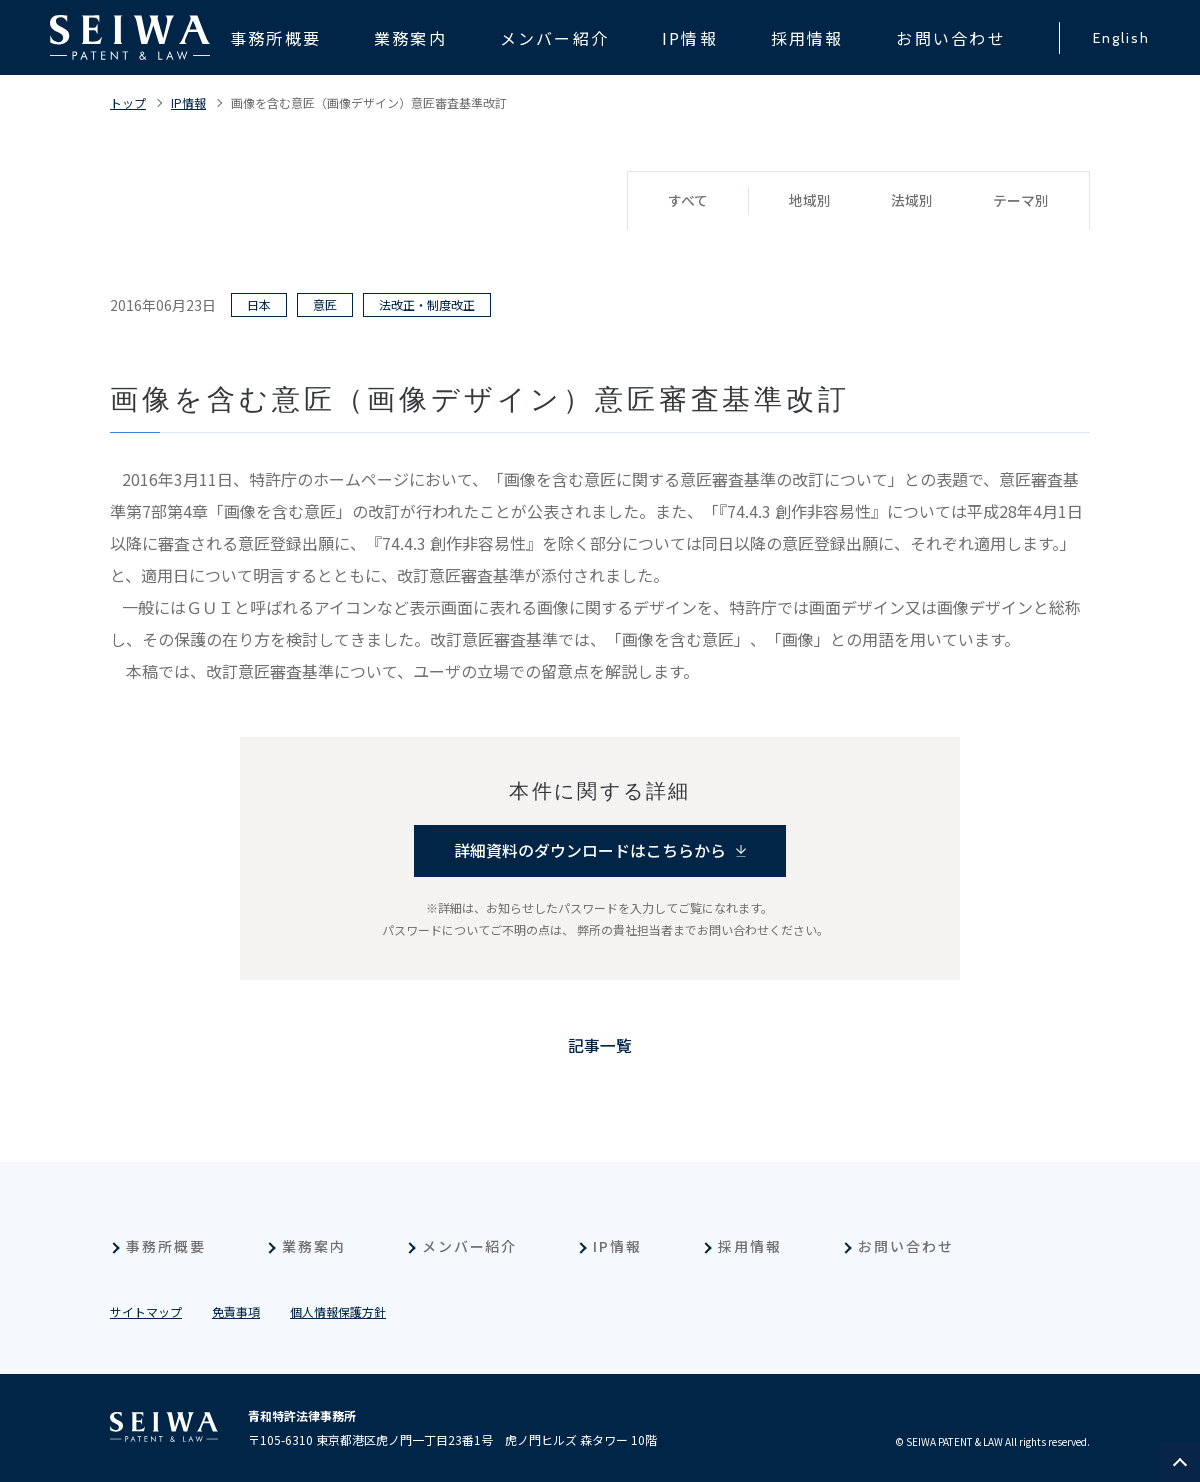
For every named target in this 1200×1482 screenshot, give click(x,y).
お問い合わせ (906, 1246)
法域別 (912, 201)
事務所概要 (166, 1246)
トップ (128, 102)
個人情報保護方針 (338, 1311)
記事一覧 (600, 1046)
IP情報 (188, 102)
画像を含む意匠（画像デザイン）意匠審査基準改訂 (369, 102)
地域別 (810, 201)
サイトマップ (146, 1311)
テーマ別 (1021, 201)
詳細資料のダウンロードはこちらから (590, 851)
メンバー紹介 (470, 1246)
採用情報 (750, 1246)
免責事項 (236, 1311)
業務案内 (314, 1246)
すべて (688, 201)
